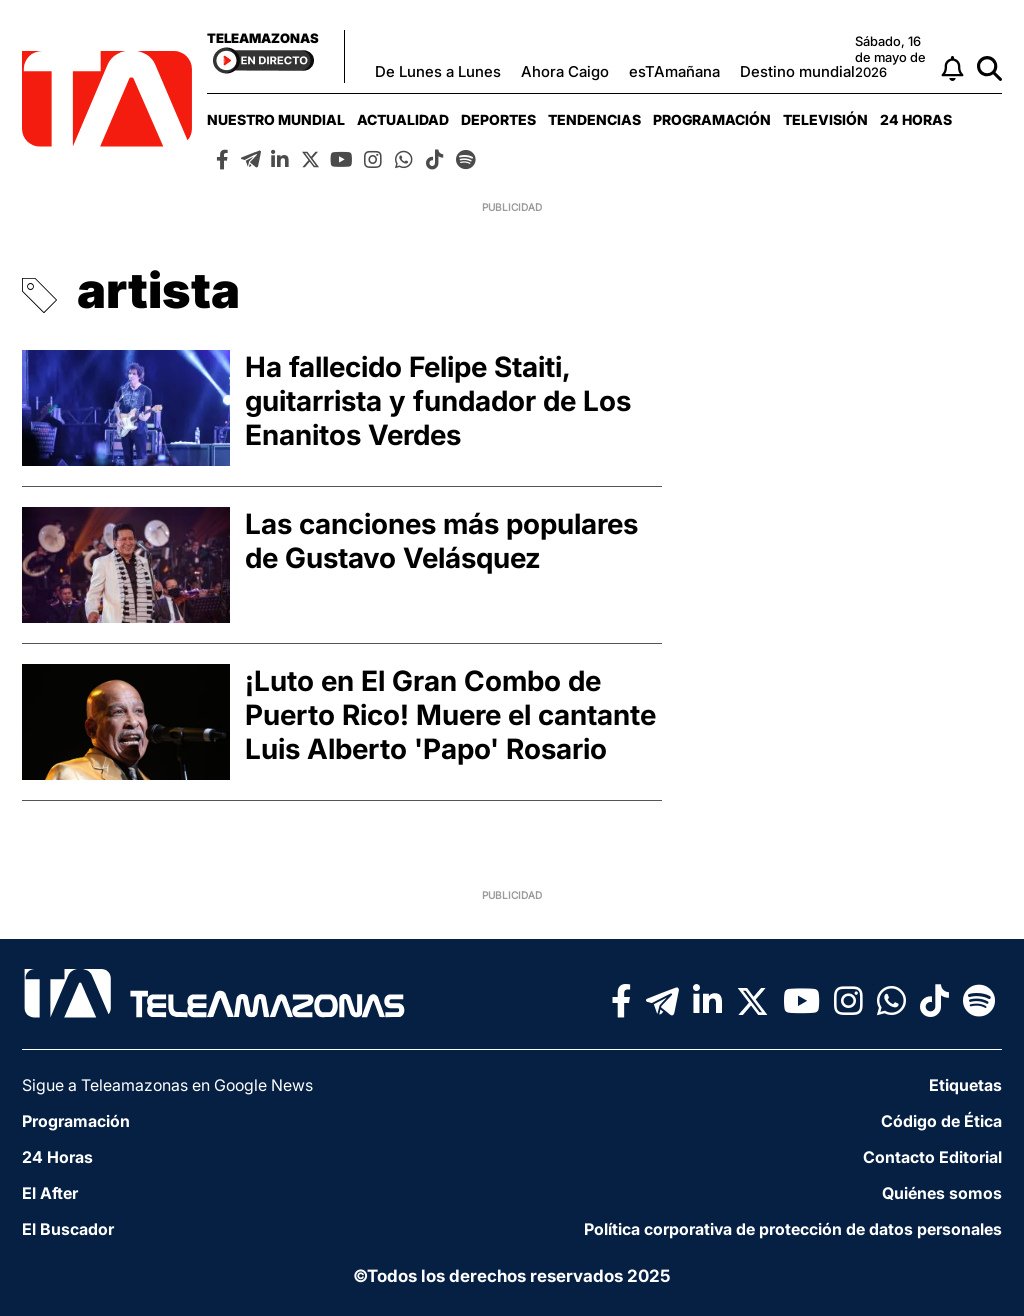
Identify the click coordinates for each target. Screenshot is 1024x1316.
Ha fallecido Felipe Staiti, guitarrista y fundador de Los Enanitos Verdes (438, 401)
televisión (825, 119)
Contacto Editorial (932, 1157)
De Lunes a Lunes (438, 71)
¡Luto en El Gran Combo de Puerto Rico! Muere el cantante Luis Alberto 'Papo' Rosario (450, 715)
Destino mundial (797, 71)
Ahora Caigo (565, 71)
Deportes (498, 119)
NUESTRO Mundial (276, 119)
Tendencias (594, 119)
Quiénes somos (942, 1193)
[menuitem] (276, 119)
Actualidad (403, 119)
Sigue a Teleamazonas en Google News (167, 1085)
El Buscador (68, 1229)
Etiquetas (965, 1085)
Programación (712, 119)
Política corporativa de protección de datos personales (793, 1229)
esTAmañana (674, 71)
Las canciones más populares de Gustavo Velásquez (441, 541)
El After (50, 1193)
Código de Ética (941, 1121)
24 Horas (916, 119)
